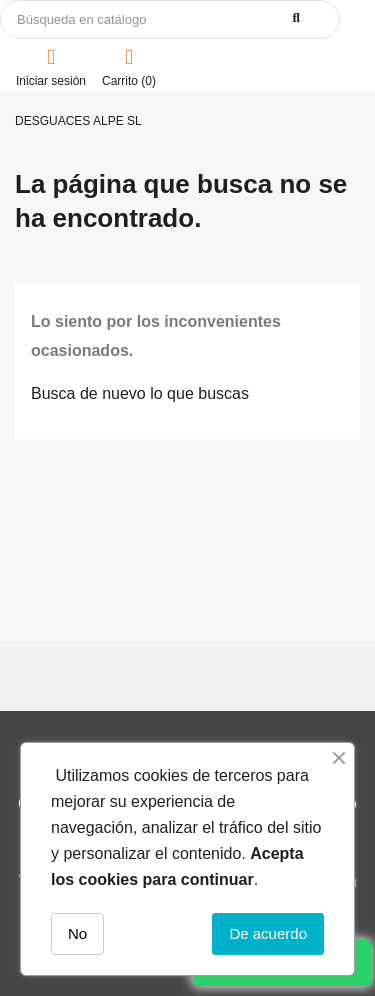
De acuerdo (268, 933)
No (77, 933)
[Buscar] (170, 19)
